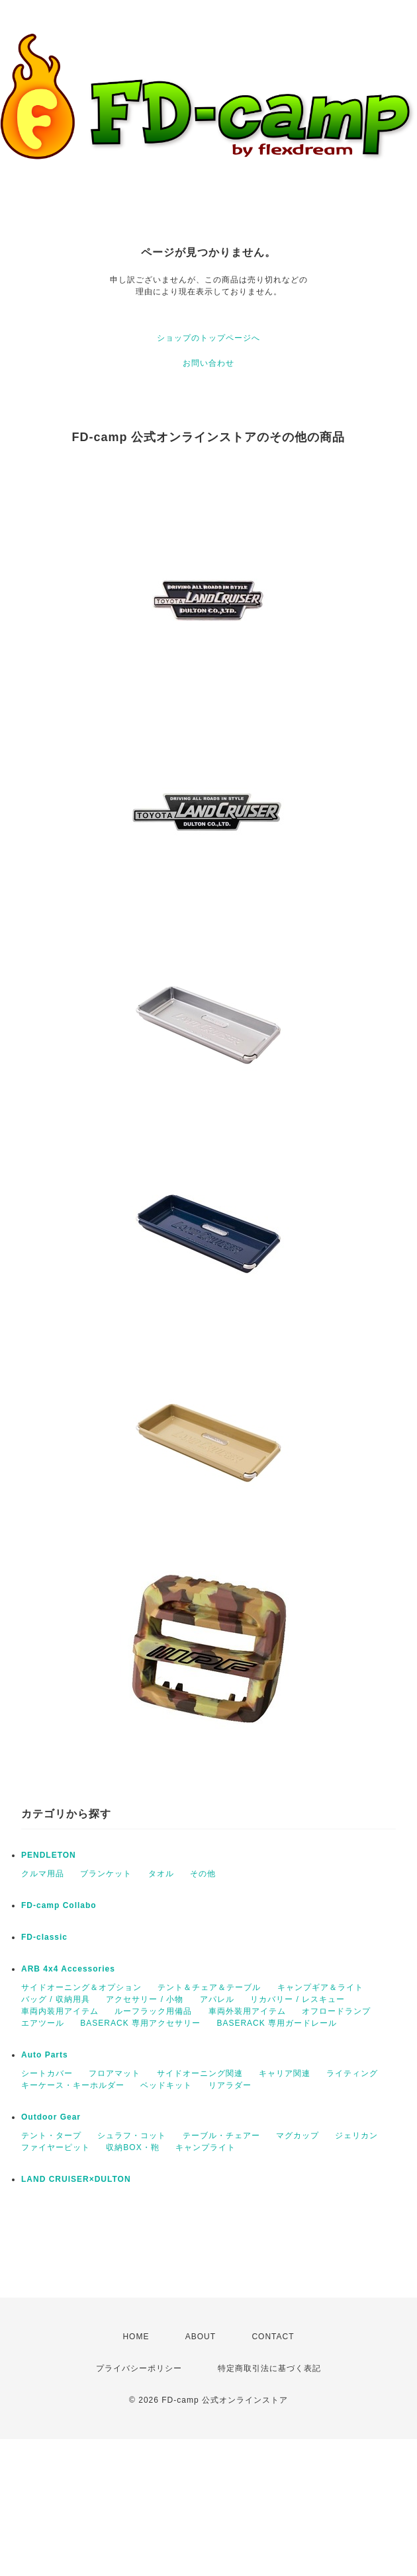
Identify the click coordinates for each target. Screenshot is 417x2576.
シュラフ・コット (131, 2135)
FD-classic (44, 1937)
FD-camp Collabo (59, 1905)
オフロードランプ (336, 2011)
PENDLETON (48, 1855)
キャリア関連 (284, 2073)
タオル (161, 1873)
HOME (135, 2336)
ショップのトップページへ (208, 338)
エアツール (42, 2023)
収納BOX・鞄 (132, 2147)
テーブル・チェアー (221, 2135)
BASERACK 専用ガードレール (276, 2023)
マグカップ (297, 2135)
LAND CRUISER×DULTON (76, 2179)
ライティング (352, 2073)
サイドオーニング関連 (200, 2073)
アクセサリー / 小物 (144, 1999)
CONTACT (273, 2336)
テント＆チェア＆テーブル (209, 1987)
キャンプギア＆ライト (320, 1987)
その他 (203, 1873)
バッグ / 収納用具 (55, 1999)
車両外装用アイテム (247, 2011)
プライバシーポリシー (139, 2368)
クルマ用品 (42, 1873)
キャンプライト (205, 2147)
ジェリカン (356, 2135)
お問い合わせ (208, 363)
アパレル (217, 1999)
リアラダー (230, 2085)
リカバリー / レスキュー (297, 1999)
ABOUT (200, 2336)
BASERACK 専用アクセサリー (140, 2023)
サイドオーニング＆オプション (81, 1987)
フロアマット (114, 2073)
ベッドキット (166, 2085)
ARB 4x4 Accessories (68, 1969)
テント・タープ (51, 2135)
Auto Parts (44, 2054)
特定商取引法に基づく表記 (269, 2368)
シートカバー (47, 2073)
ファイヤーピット (55, 2147)
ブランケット (106, 1873)
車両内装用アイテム (60, 2011)
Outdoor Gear (51, 2117)
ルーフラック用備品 (153, 2011)
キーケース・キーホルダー (72, 2085)
